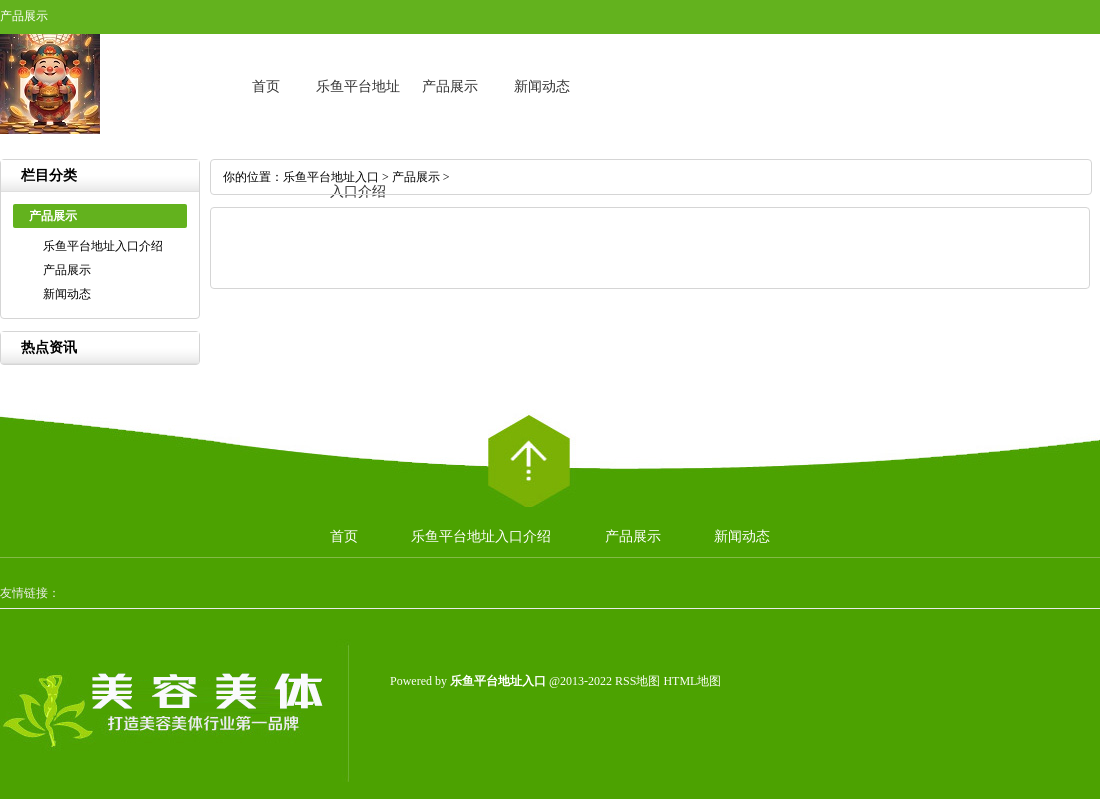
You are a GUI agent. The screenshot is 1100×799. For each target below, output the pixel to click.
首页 (266, 86)
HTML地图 (692, 681)
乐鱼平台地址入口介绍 (103, 246)
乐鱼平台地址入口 (331, 177)
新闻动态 (542, 86)
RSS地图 (637, 681)
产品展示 (450, 86)
